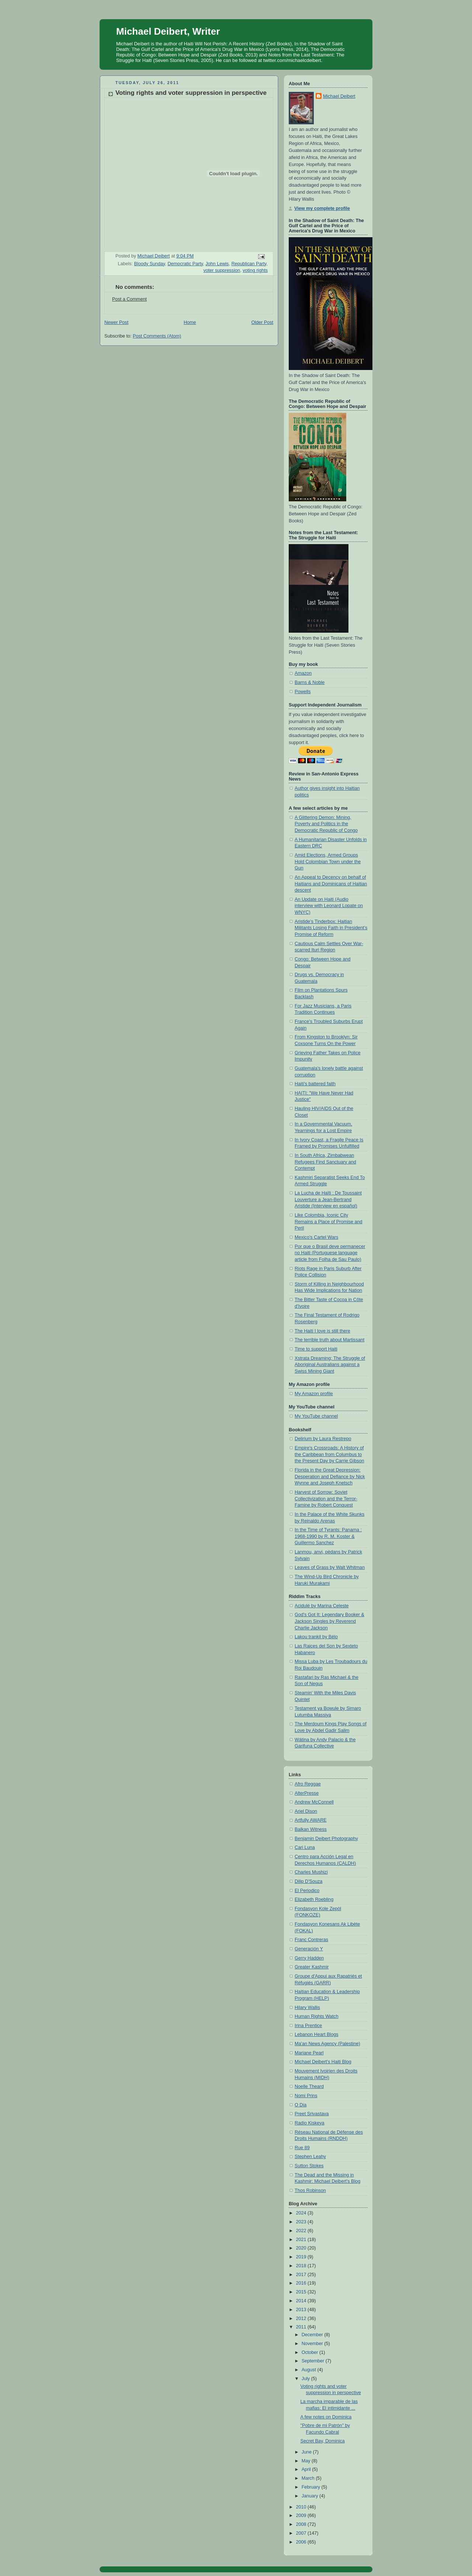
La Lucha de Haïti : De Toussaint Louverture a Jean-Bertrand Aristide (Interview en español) (328, 1199)
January (310, 2496)
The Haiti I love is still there (322, 1331)
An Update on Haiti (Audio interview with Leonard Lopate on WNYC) (329, 906)
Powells (302, 691)
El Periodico (307, 1890)
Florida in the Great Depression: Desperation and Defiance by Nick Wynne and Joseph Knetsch (330, 1476)
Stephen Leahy (310, 2156)
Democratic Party (185, 263)
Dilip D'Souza (308, 1881)
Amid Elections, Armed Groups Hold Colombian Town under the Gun (328, 862)
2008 (302, 2524)
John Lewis (217, 263)
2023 (302, 2221)
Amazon (303, 673)
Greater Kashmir (312, 1967)
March (309, 2478)
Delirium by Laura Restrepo (323, 1438)
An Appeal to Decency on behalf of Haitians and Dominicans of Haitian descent (331, 884)
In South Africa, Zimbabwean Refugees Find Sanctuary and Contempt (325, 1162)
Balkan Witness (311, 1829)
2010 (302, 2507)
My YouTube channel (316, 1416)
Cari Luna (305, 1847)
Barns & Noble (309, 682)
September (314, 2361)
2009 (302, 2515)
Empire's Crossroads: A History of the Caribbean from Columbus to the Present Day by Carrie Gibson (329, 1454)
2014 (302, 2300)
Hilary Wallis (307, 2007)
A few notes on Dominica (326, 2417)
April (307, 2469)
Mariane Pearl (309, 2052)
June (307, 2452)
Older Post (262, 322)
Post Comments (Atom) (157, 336)
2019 (302, 2256)
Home (190, 322)
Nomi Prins (306, 2095)
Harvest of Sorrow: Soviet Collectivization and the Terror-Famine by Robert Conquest (326, 1499)
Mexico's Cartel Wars (316, 1237)
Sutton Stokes (309, 2165)
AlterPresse (307, 1793)
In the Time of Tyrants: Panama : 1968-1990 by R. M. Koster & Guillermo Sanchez (328, 1536)
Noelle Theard (309, 2086)
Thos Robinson (310, 2190)
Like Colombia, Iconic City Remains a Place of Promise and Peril (328, 1222)
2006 (302, 2542)
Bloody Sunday (149, 263)
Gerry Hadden (309, 1958)
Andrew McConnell (314, 1802)
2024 (302, 2213)
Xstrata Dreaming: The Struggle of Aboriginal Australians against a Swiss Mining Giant (330, 1365)
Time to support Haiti (316, 1349)
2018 (302, 2265)
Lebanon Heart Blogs (316, 2034)
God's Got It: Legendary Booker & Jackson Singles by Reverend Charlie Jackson (329, 1621)
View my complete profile (322, 208)
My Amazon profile (314, 1393)
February (312, 2487)
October (310, 2352)
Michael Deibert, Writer (168, 31)
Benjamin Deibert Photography (326, 1838)
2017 (302, 2274)
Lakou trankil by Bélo (316, 1636)
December (313, 2334)
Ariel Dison (306, 1811)
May (307, 2460)
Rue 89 (302, 2147)
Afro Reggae (308, 1784)
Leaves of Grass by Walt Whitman (330, 1567)
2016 (302, 2283)
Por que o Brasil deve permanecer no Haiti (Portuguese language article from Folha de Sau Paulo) (330, 1253)
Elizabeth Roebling (314, 1899)
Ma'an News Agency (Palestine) (327, 2043)
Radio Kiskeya (309, 2123)
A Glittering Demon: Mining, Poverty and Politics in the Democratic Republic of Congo (326, 824)
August (309, 2369)
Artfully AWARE (311, 1820)
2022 (302, 2230)
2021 (302, 2239)
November (313, 2343)
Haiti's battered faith (315, 1083)
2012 (302, 2318)
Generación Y (309, 1948)
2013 (302, 2309)
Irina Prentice (308, 2025)
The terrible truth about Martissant (329, 1339)
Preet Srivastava (312, 2113)
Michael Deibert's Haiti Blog (323, 2061)
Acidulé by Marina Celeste (321, 1605)
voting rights (255, 270)
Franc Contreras (311, 1939)
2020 (302, 2248)
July (306, 2378)
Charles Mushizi (311, 1872)
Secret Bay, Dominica (323, 2441)
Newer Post (116, 322)
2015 (302, 2292)
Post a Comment (129, 299)
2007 (302, 2533)
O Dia (300, 2105)
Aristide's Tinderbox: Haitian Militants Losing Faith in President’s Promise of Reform (331, 928)
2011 (302, 2327)
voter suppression (221, 270)
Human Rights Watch (317, 2016)
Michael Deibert (339, 96)
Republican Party (248, 263)
